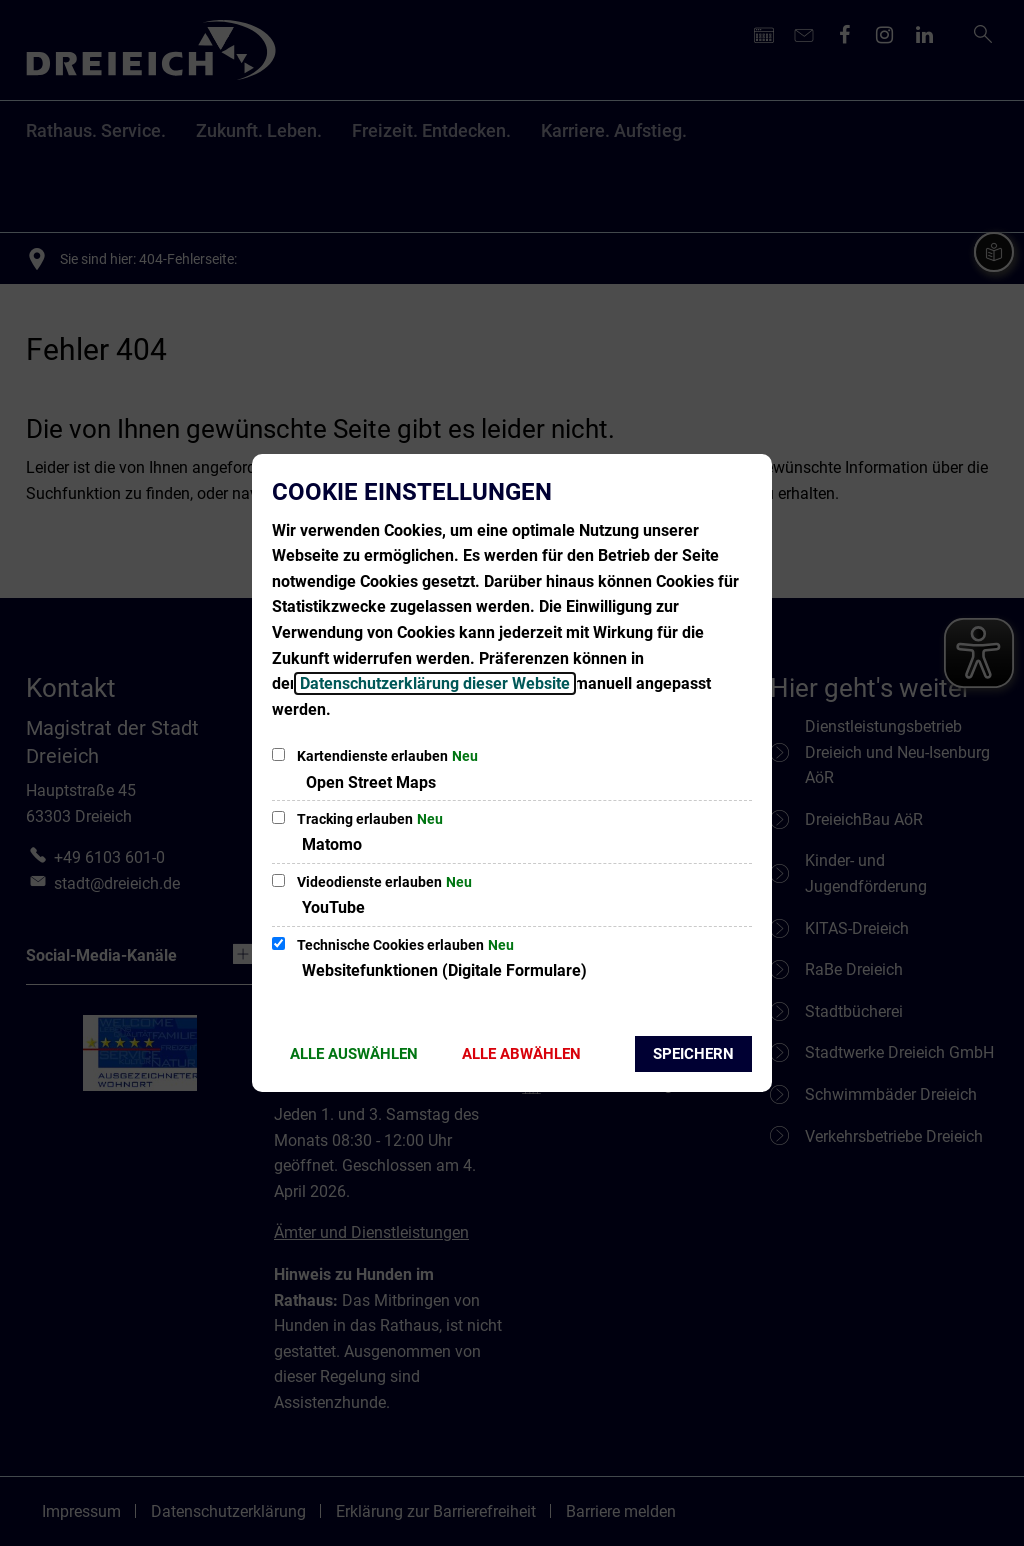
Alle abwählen (521, 1054)
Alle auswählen (354, 1054)
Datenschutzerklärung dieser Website (435, 683)
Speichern (693, 1054)
